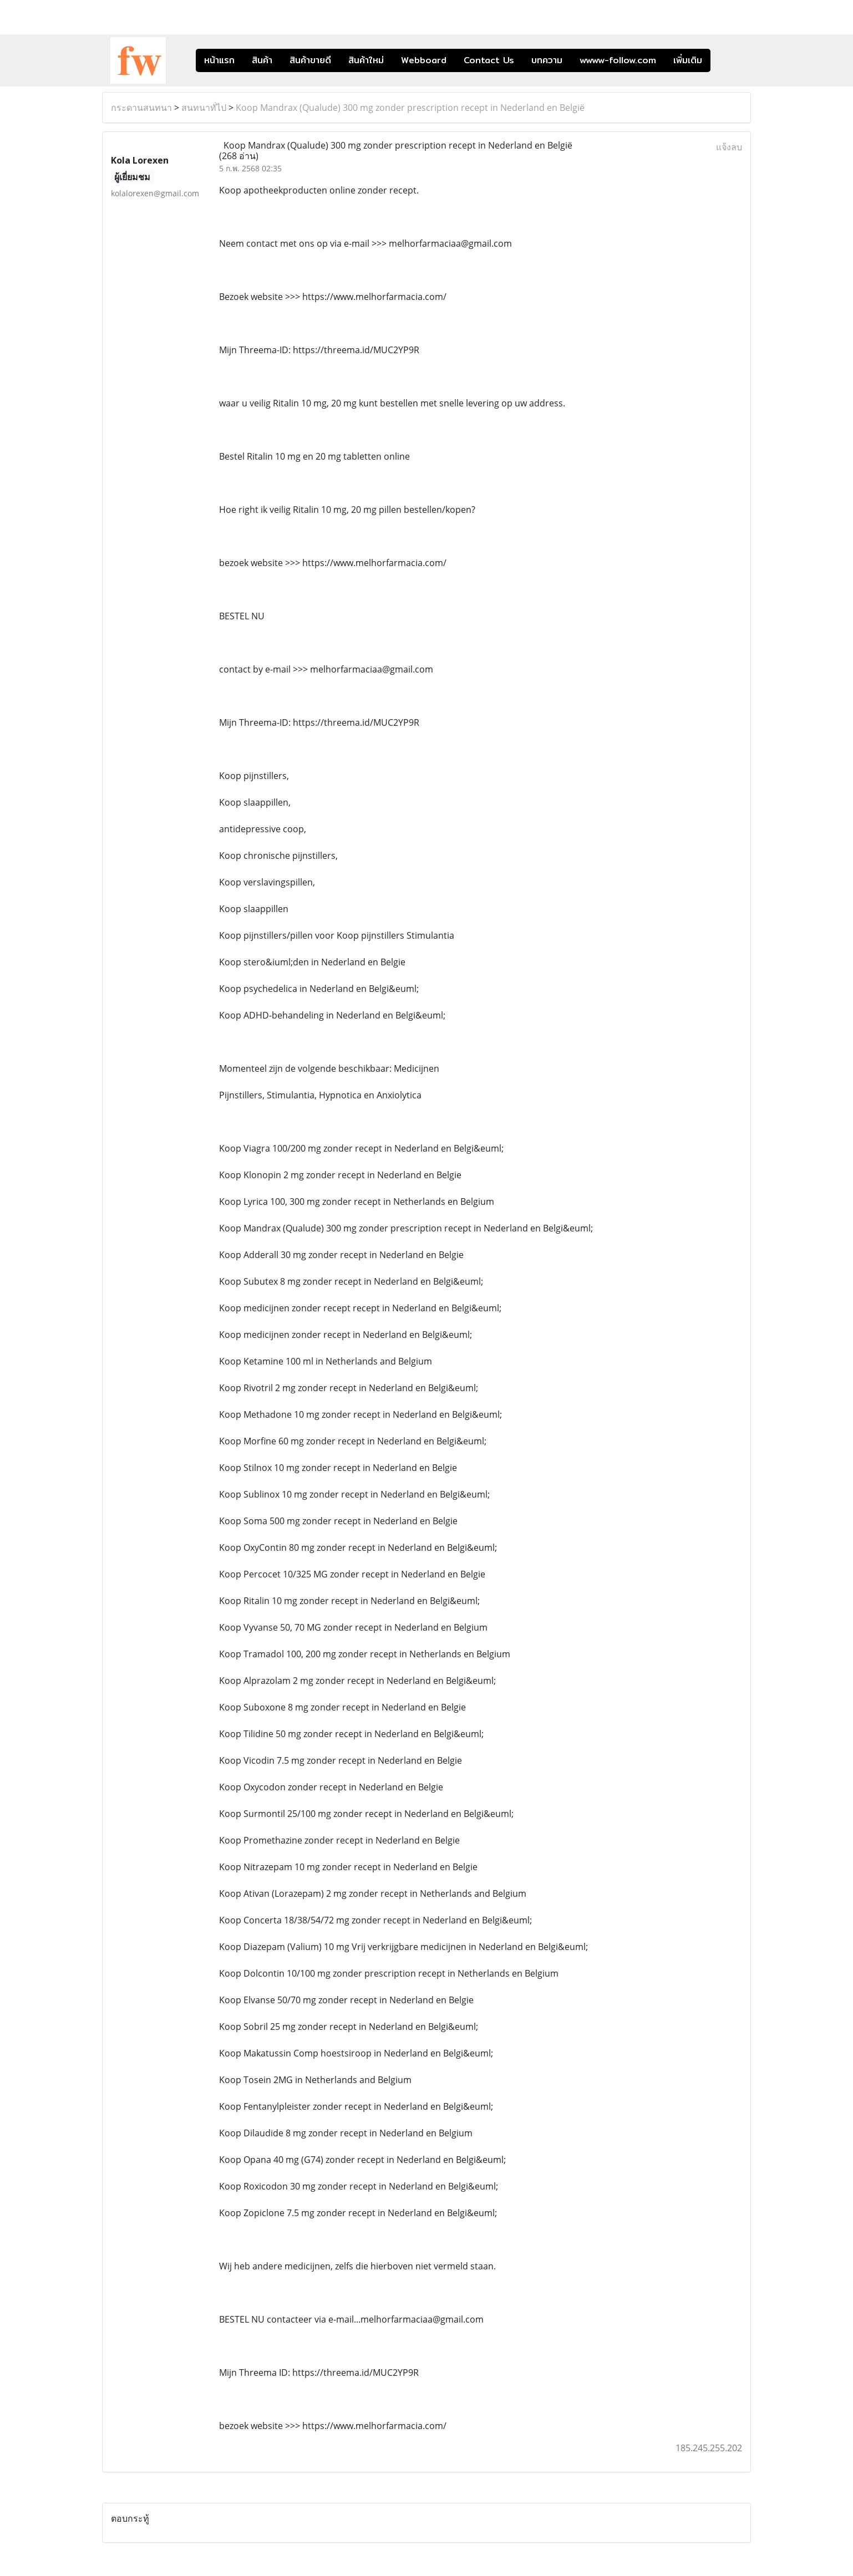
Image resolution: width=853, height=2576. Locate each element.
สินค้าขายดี (310, 60)
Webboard (423, 60)
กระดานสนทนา (141, 107)
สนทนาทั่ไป (203, 107)
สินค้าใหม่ (366, 60)
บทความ (546, 60)
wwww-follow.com (618, 60)
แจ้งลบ (729, 147)
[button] (727, 60)
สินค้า (262, 60)
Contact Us (489, 60)
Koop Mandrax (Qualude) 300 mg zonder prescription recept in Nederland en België (410, 107)
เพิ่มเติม (687, 60)
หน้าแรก (219, 60)
